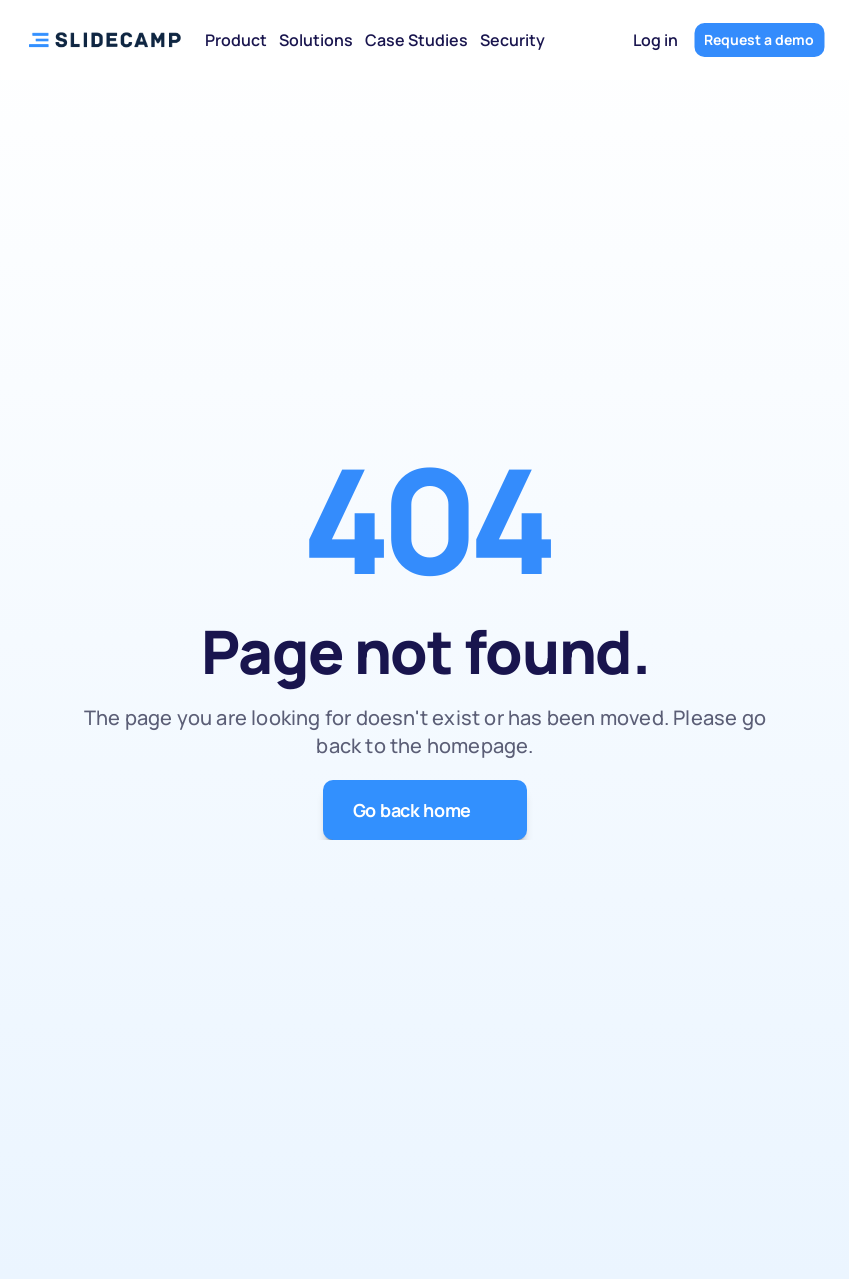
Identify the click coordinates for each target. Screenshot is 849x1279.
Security (512, 40)
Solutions (316, 40)
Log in (655, 40)
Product (236, 40)
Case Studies (416, 40)
